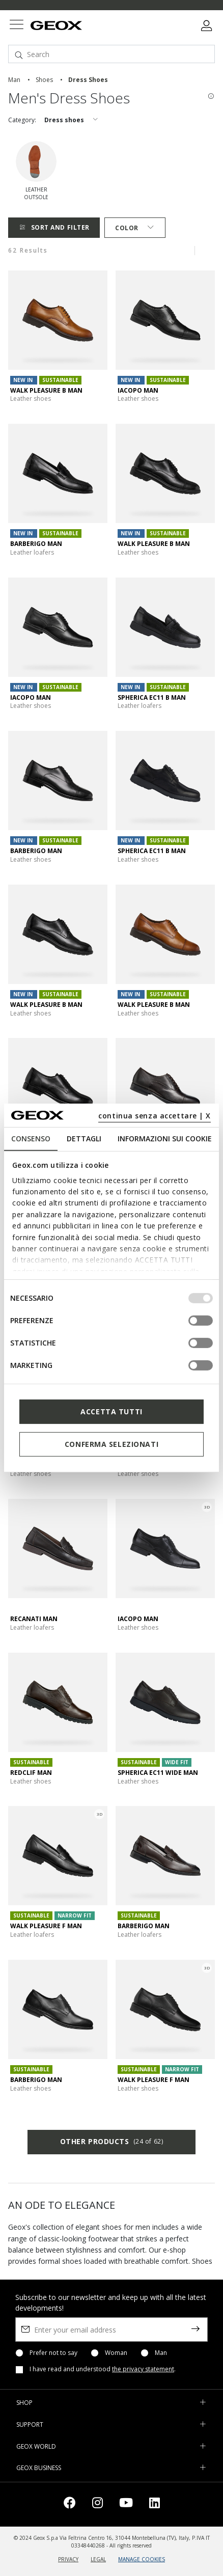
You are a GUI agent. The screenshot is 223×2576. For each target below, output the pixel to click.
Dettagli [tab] (84, 1138)
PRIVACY (68, 2559)
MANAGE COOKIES (141, 2559)
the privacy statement (143, 2369)
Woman (116, 2353)
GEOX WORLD (36, 2446)
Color (135, 228)
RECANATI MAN (34, 1618)
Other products (111, 2141)
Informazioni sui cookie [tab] (165, 1138)
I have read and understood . (103, 2369)
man (14, 79)
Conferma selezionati (111, 1444)
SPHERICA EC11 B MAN (152, 697)
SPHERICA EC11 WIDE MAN (158, 1772)
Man (161, 2353)
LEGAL (98, 2559)
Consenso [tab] (30, 1138)
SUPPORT (29, 2424)
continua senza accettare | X (154, 1115)
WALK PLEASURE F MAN (46, 1926)
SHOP (24, 2402)
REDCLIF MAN (31, 1772)
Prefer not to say (53, 2353)
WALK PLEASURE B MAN (46, 390)
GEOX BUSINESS (38, 2467)
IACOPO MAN (138, 390)
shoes (44, 79)
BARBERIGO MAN (36, 543)
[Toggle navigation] (16, 26)
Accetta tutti (111, 1411)
